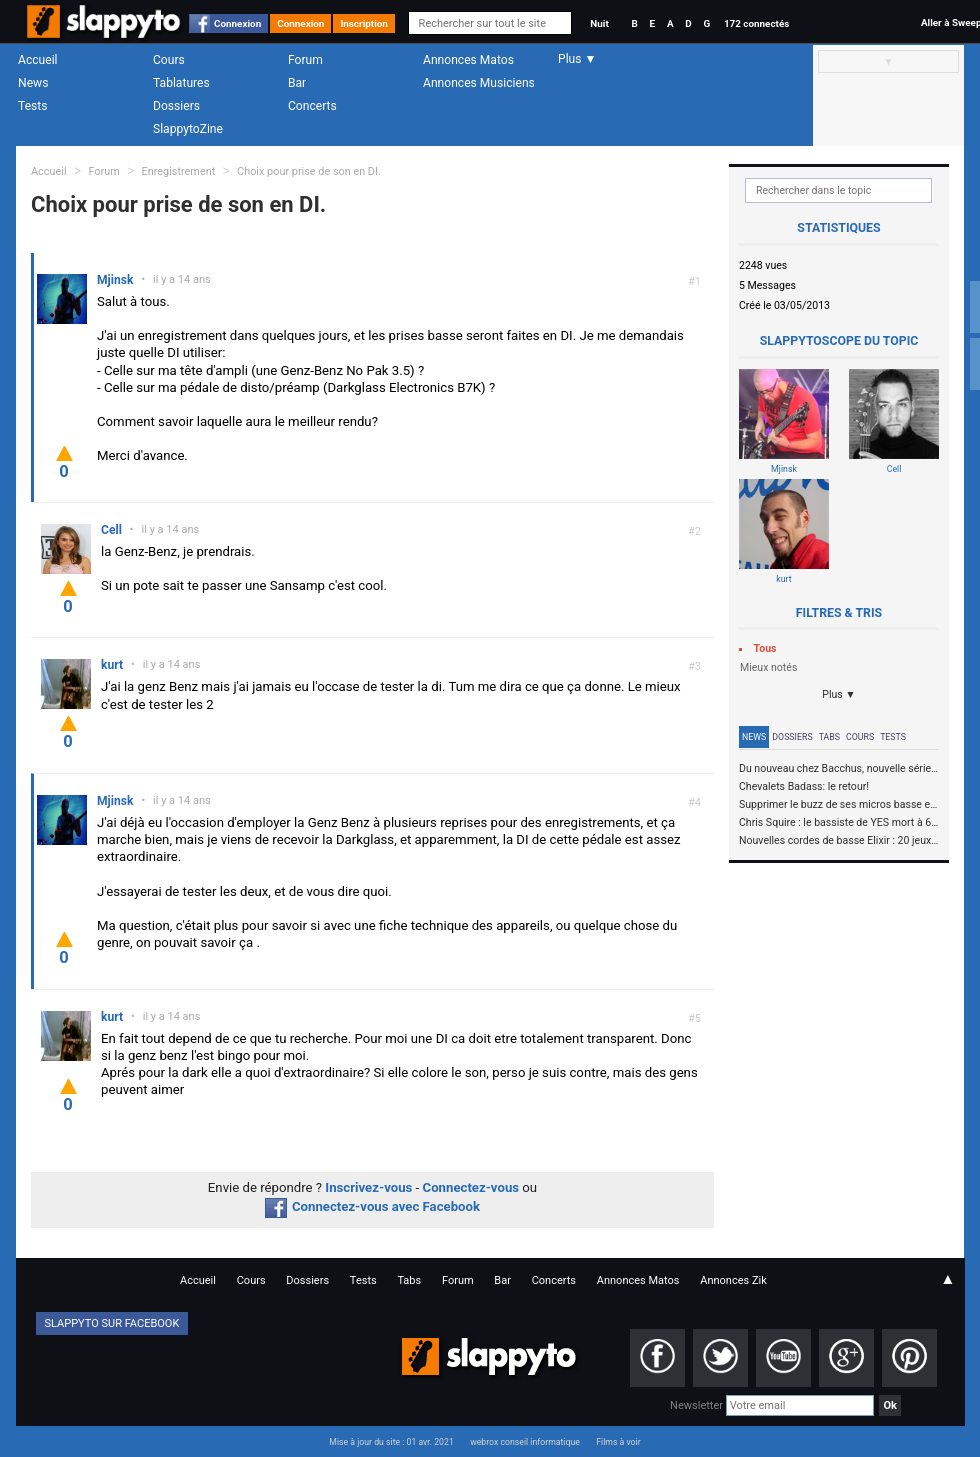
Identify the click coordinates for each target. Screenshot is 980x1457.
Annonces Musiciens (479, 83)
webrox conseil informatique (525, 1442)
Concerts (312, 106)
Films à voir (618, 1442)
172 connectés (756, 23)
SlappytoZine (188, 129)
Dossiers (176, 106)
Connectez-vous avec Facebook (372, 1206)
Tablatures (181, 83)
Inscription (364, 23)
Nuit (599, 23)
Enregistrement (179, 171)
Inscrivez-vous (368, 1187)
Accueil (38, 60)
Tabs (829, 737)
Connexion (237, 23)
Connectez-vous (471, 1187)
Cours (169, 60)
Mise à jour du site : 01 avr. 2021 (391, 1442)
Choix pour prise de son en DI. (309, 171)
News (33, 83)
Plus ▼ (839, 694)
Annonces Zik (733, 1280)
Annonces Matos (468, 60)
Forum (305, 60)
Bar (297, 83)
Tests (32, 106)
